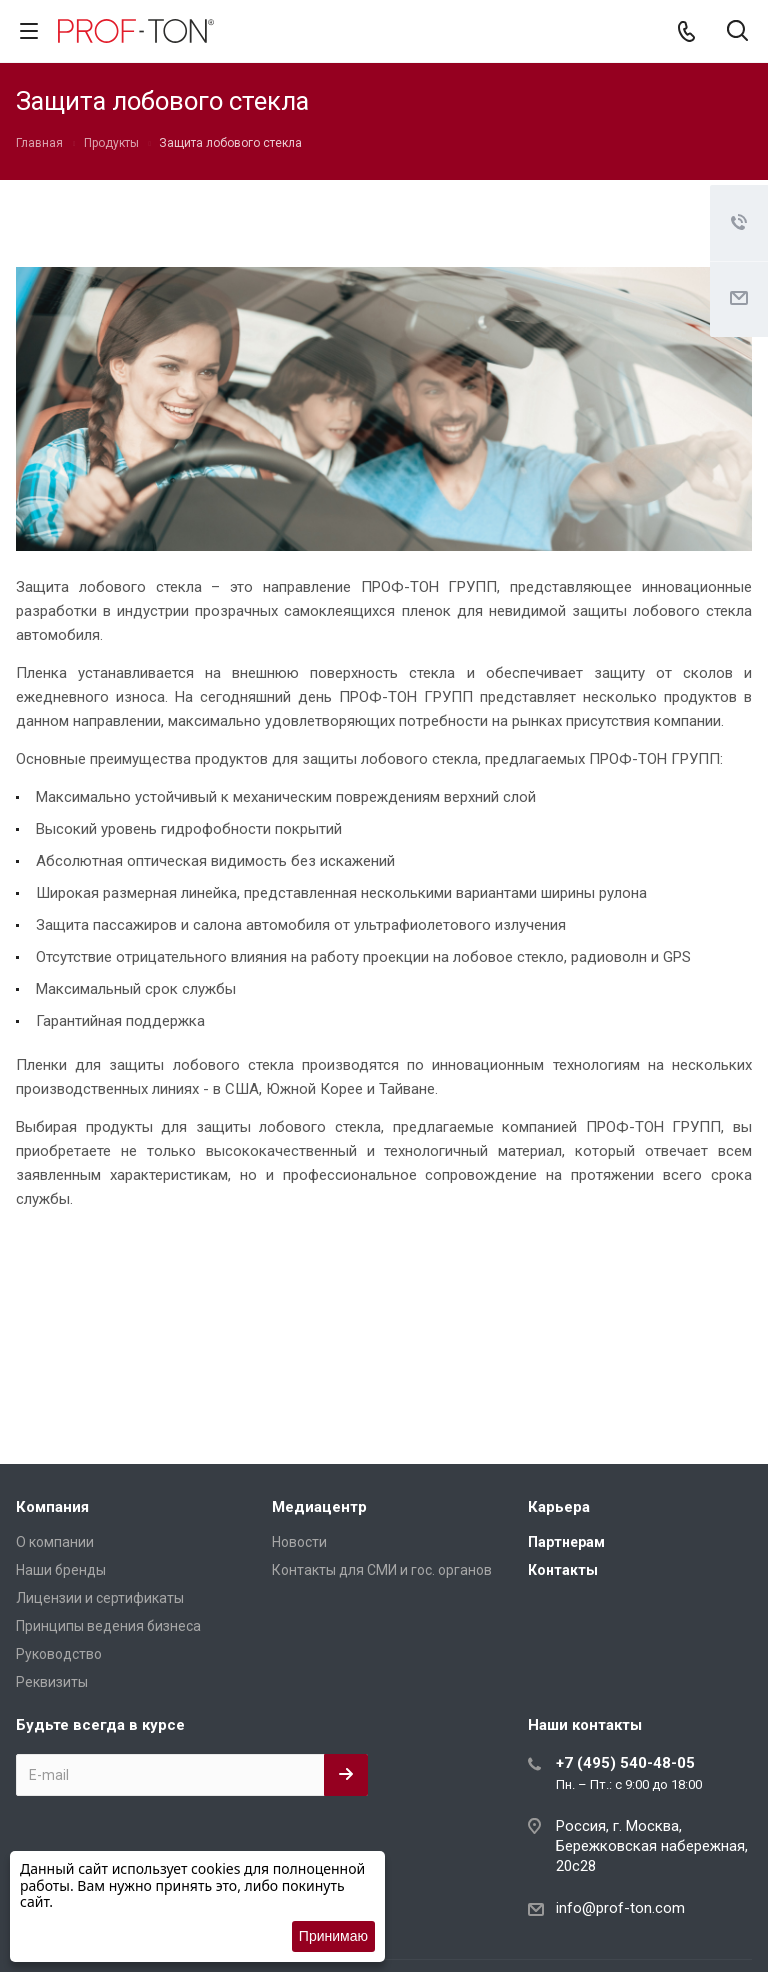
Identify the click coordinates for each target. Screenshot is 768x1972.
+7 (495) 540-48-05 (625, 1763)
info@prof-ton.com (620, 1908)
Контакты (563, 1570)
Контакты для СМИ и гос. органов (382, 1570)
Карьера (559, 1507)
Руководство (59, 1654)
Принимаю (333, 1936)
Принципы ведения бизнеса (108, 1626)
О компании (55, 1542)
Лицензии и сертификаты (100, 1598)
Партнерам (566, 1542)
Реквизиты (52, 1682)
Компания (52, 1507)
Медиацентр (319, 1507)
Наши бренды (61, 1570)
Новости (299, 1542)
